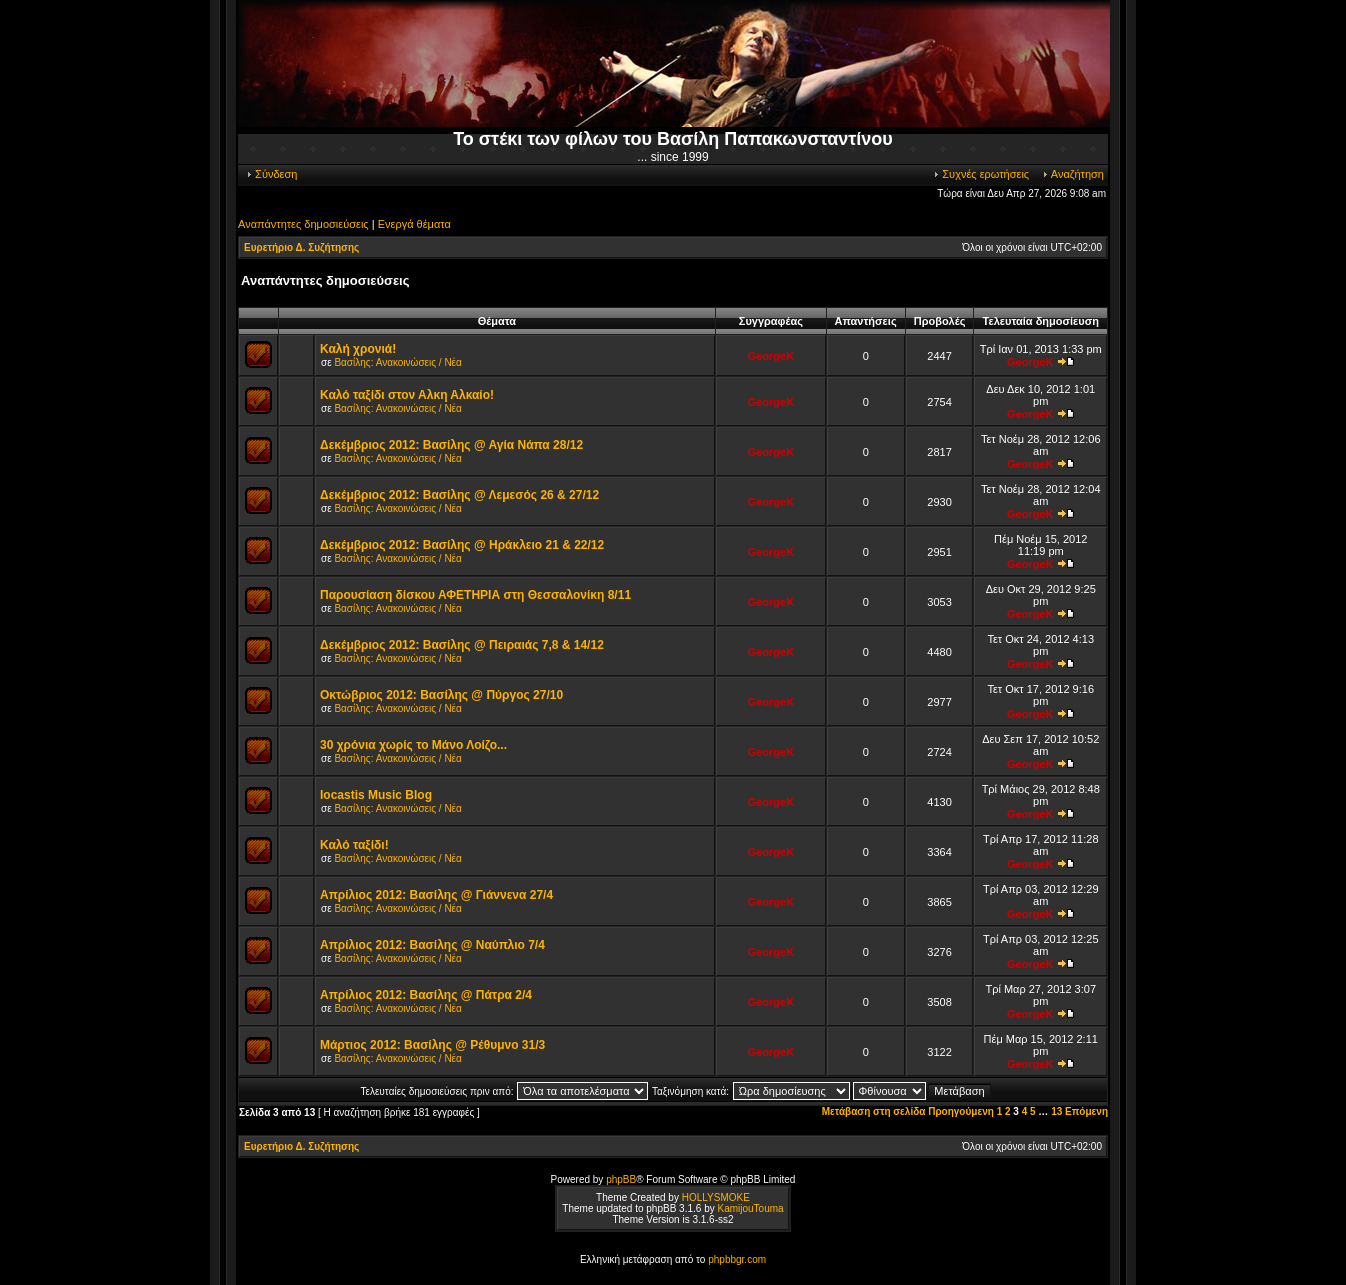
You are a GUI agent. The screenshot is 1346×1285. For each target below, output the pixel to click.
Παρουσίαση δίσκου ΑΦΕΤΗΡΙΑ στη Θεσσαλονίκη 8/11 (475, 595)
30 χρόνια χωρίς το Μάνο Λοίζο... (413, 745)
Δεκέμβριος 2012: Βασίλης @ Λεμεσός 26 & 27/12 (459, 495)
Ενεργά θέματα (414, 224)
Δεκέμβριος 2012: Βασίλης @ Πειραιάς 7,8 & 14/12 (462, 645)
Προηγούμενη (961, 1111)
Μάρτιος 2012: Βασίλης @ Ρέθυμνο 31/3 (432, 1045)
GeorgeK (771, 356)
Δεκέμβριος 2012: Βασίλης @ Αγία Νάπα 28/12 (451, 445)
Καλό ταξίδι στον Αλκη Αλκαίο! (407, 395)
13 (1056, 1111)
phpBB (621, 1179)
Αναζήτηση (1072, 174)
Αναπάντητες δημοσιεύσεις (303, 224)
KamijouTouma (750, 1208)
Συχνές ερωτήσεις (980, 174)
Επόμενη (1086, 1111)
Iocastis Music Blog (376, 795)
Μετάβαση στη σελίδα (874, 1111)
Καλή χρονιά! (358, 349)
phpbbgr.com (737, 1259)
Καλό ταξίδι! (354, 845)
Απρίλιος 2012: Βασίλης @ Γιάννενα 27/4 (436, 895)
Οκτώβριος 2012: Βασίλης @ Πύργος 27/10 (441, 695)
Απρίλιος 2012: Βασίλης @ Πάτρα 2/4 (426, 995)
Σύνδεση (271, 174)
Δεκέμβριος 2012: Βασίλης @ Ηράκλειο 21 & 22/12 (462, 545)
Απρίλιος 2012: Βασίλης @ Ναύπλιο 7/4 (432, 945)
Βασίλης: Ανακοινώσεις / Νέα (397, 362)
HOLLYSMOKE (716, 1197)
